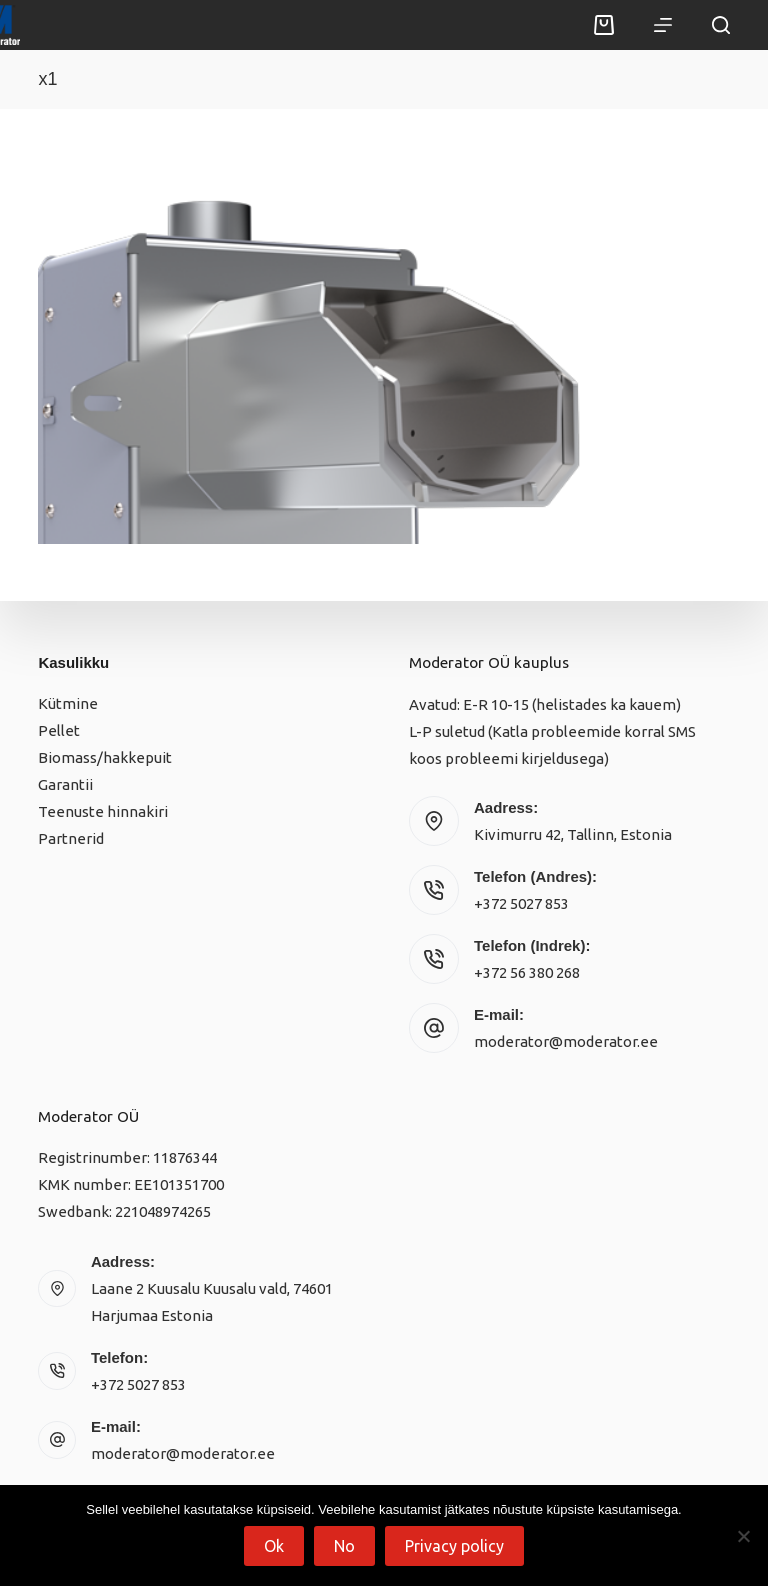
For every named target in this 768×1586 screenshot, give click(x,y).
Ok (274, 1546)
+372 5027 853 (521, 903)
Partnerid (71, 838)
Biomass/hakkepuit (105, 757)
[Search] (721, 25)
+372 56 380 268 (527, 972)
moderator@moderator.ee (566, 1041)
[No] (743, 1536)
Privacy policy (454, 1546)
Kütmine (68, 703)
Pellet (59, 730)
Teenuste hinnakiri (103, 811)
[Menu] (663, 25)
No (344, 1546)
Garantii (65, 784)
